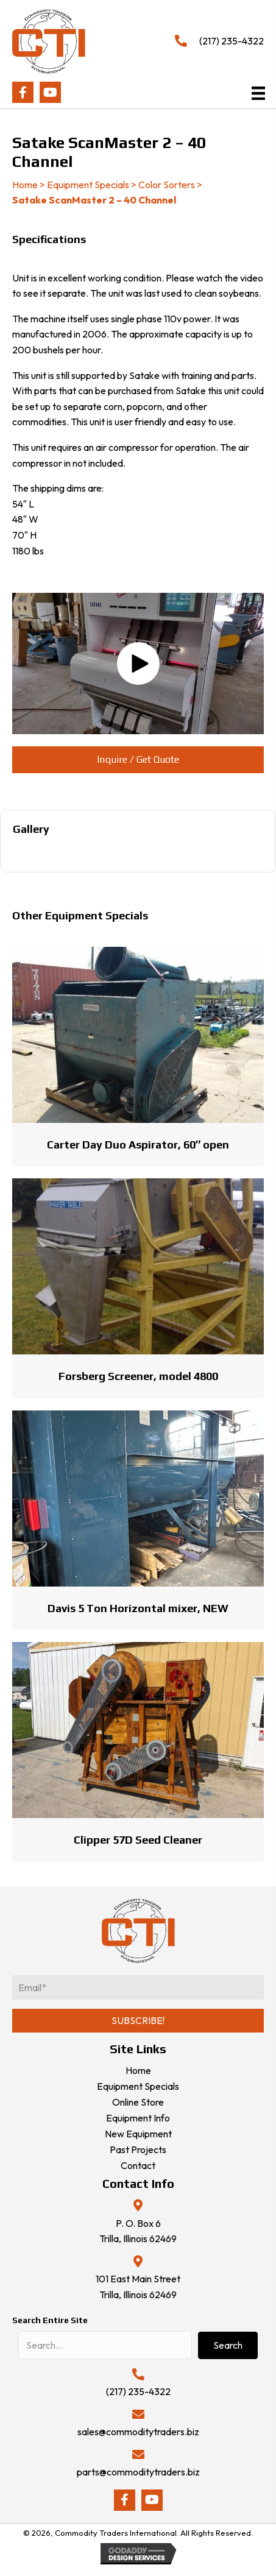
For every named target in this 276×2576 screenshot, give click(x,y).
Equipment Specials (88, 185)
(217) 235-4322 (231, 41)
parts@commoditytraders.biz (138, 2472)
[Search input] (105, 2345)
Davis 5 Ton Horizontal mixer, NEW (138, 1608)
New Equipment (138, 2134)
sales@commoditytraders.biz (138, 2432)
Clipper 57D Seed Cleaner (138, 1839)
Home (25, 185)
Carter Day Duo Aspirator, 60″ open (138, 1144)
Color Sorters (166, 185)
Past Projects (138, 2149)
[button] (23, 92)
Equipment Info (138, 2118)
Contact (138, 2165)
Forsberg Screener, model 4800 (138, 1376)
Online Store (138, 2102)
